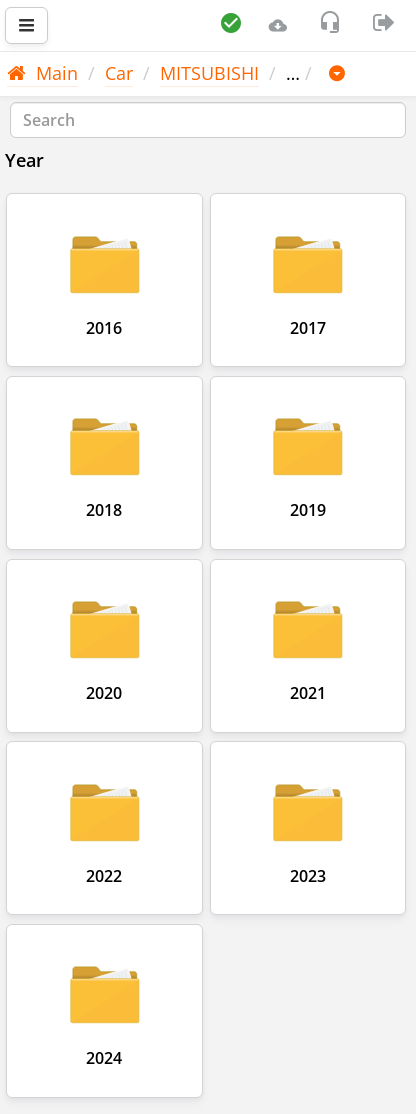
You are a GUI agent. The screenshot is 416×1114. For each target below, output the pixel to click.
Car (119, 73)
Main (42, 73)
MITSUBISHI (209, 73)
